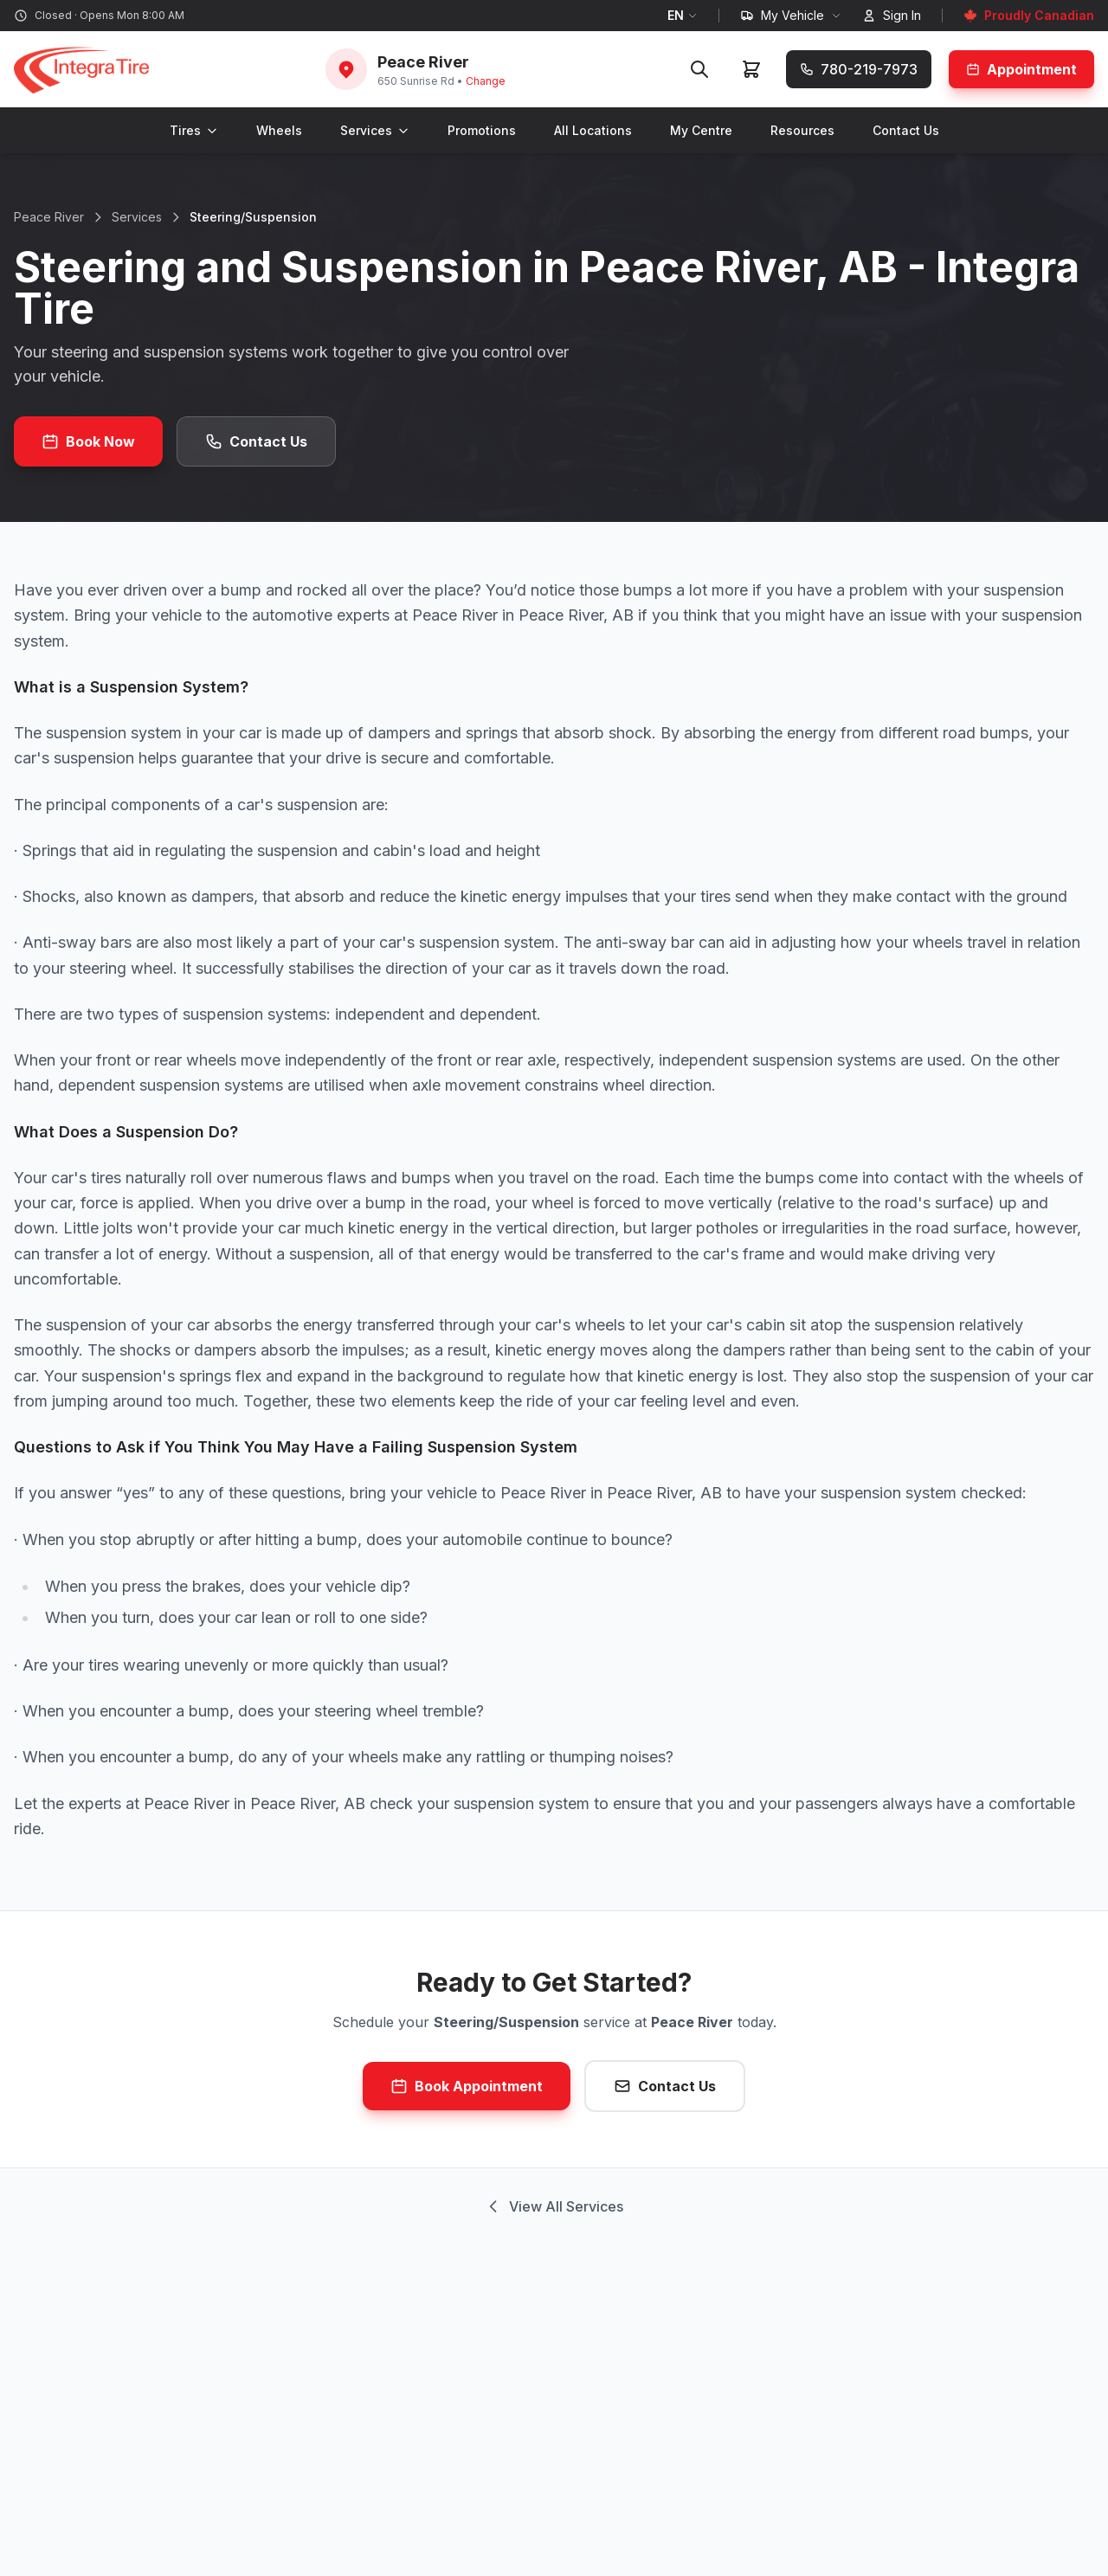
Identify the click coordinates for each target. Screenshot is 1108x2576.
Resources (802, 130)
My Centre (701, 130)
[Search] (699, 69)
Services (374, 130)
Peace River (49, 216)
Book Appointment (466, 2086)
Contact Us (906, 130)
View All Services (554, 2206)
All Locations (593, 130)
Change (486, 80)
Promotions (482, 130)
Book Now (88, 441)
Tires (194, 130)
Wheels (279, 130)
